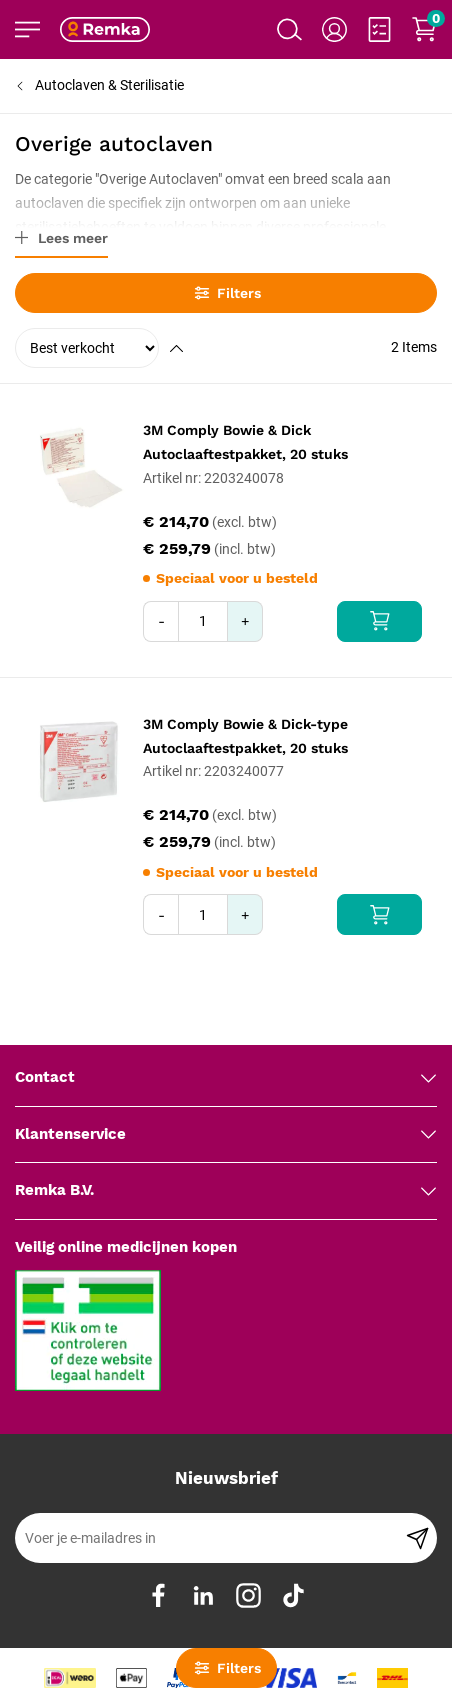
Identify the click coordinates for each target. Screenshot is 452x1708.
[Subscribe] (417, 1538)
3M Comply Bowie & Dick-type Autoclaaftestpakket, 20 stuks (245, 736)
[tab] (226, 1078)
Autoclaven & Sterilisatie (109, 85)
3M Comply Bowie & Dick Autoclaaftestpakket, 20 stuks (245, 442)
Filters (226, 293)
